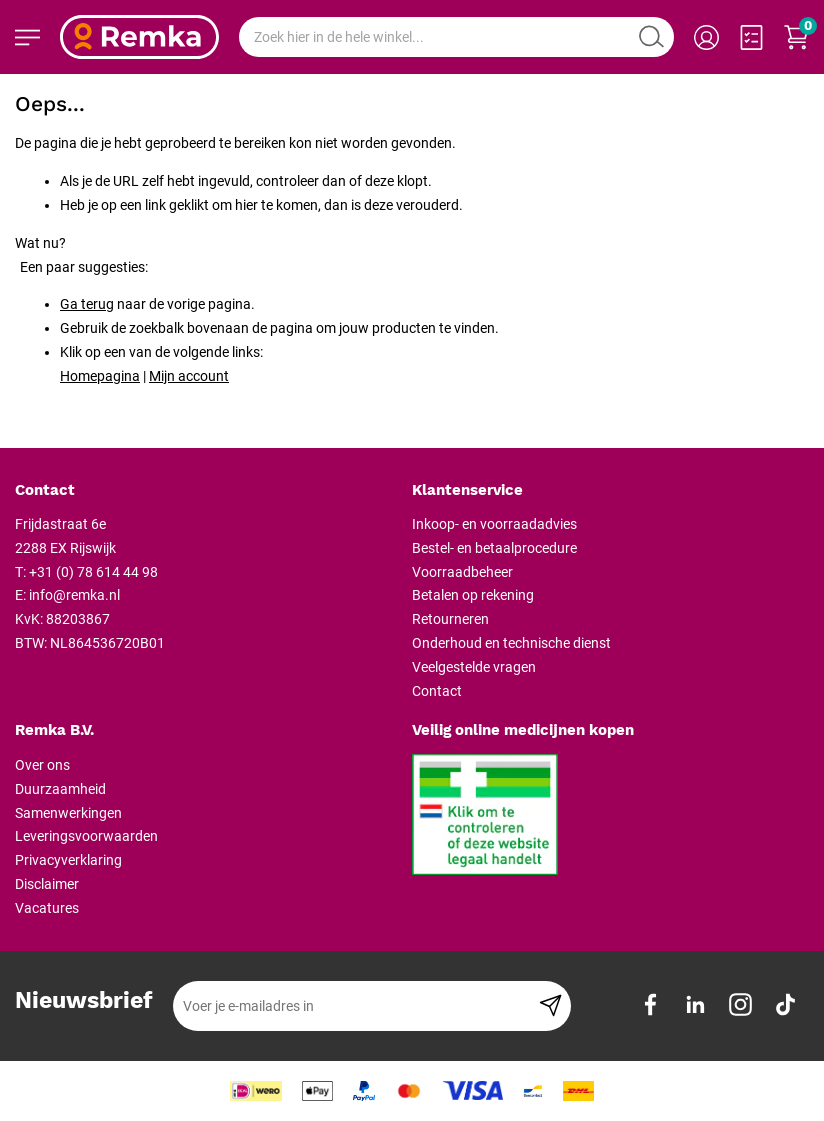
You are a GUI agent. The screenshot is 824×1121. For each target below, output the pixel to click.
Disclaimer (47, 884)
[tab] (206, 491)
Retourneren (450, 619)
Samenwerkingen (68, 813)
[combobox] (456, 37)
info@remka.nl (74, 595)
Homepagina (100, 376)
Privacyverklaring (68, 860)
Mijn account (189, 376)
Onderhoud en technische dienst (511, 643)
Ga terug (87, 304)
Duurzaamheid (60, 789)
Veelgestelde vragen (474, 667)
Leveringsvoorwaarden (86, 836)
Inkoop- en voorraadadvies (494, 524)
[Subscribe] (550, 1006)
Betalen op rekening (473, 595)
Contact (437, 691)
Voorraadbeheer (462, 572)
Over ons (42, 765)
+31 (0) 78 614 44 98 (93, 572)
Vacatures (47, 908)
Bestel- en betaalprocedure (494, 548)
